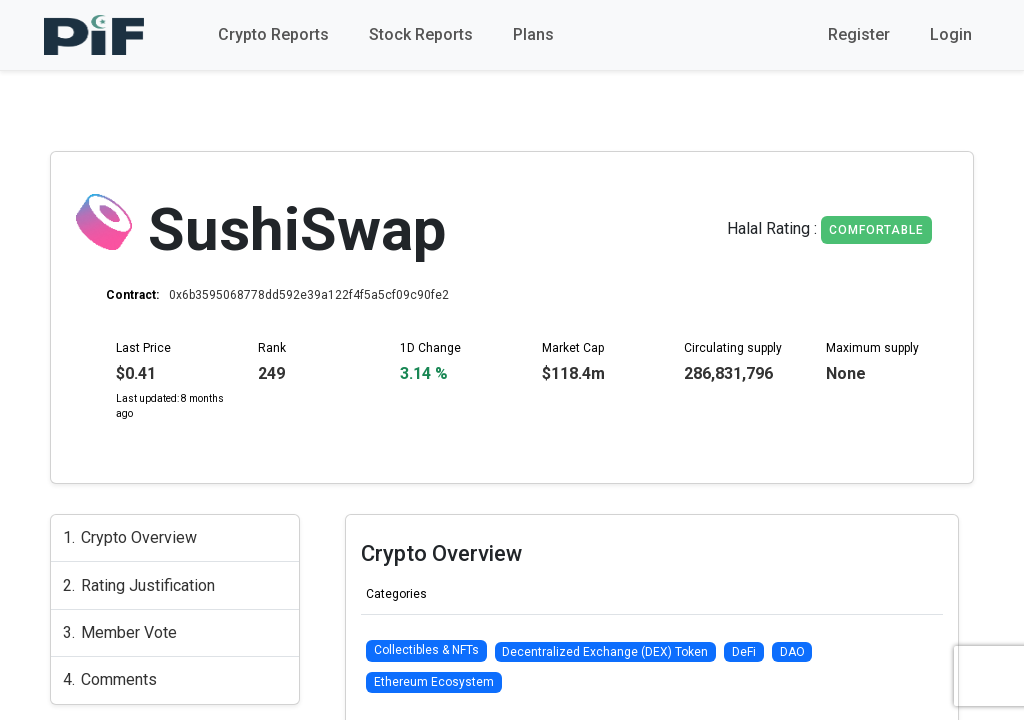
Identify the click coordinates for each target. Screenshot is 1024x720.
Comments (119, 679)
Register (859, 34)
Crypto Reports (273, 34)
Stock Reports (421, 34)
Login (951, 34)
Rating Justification (148, 585)
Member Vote (129, 632)
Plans (533, 34)
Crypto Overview (139, 537)
